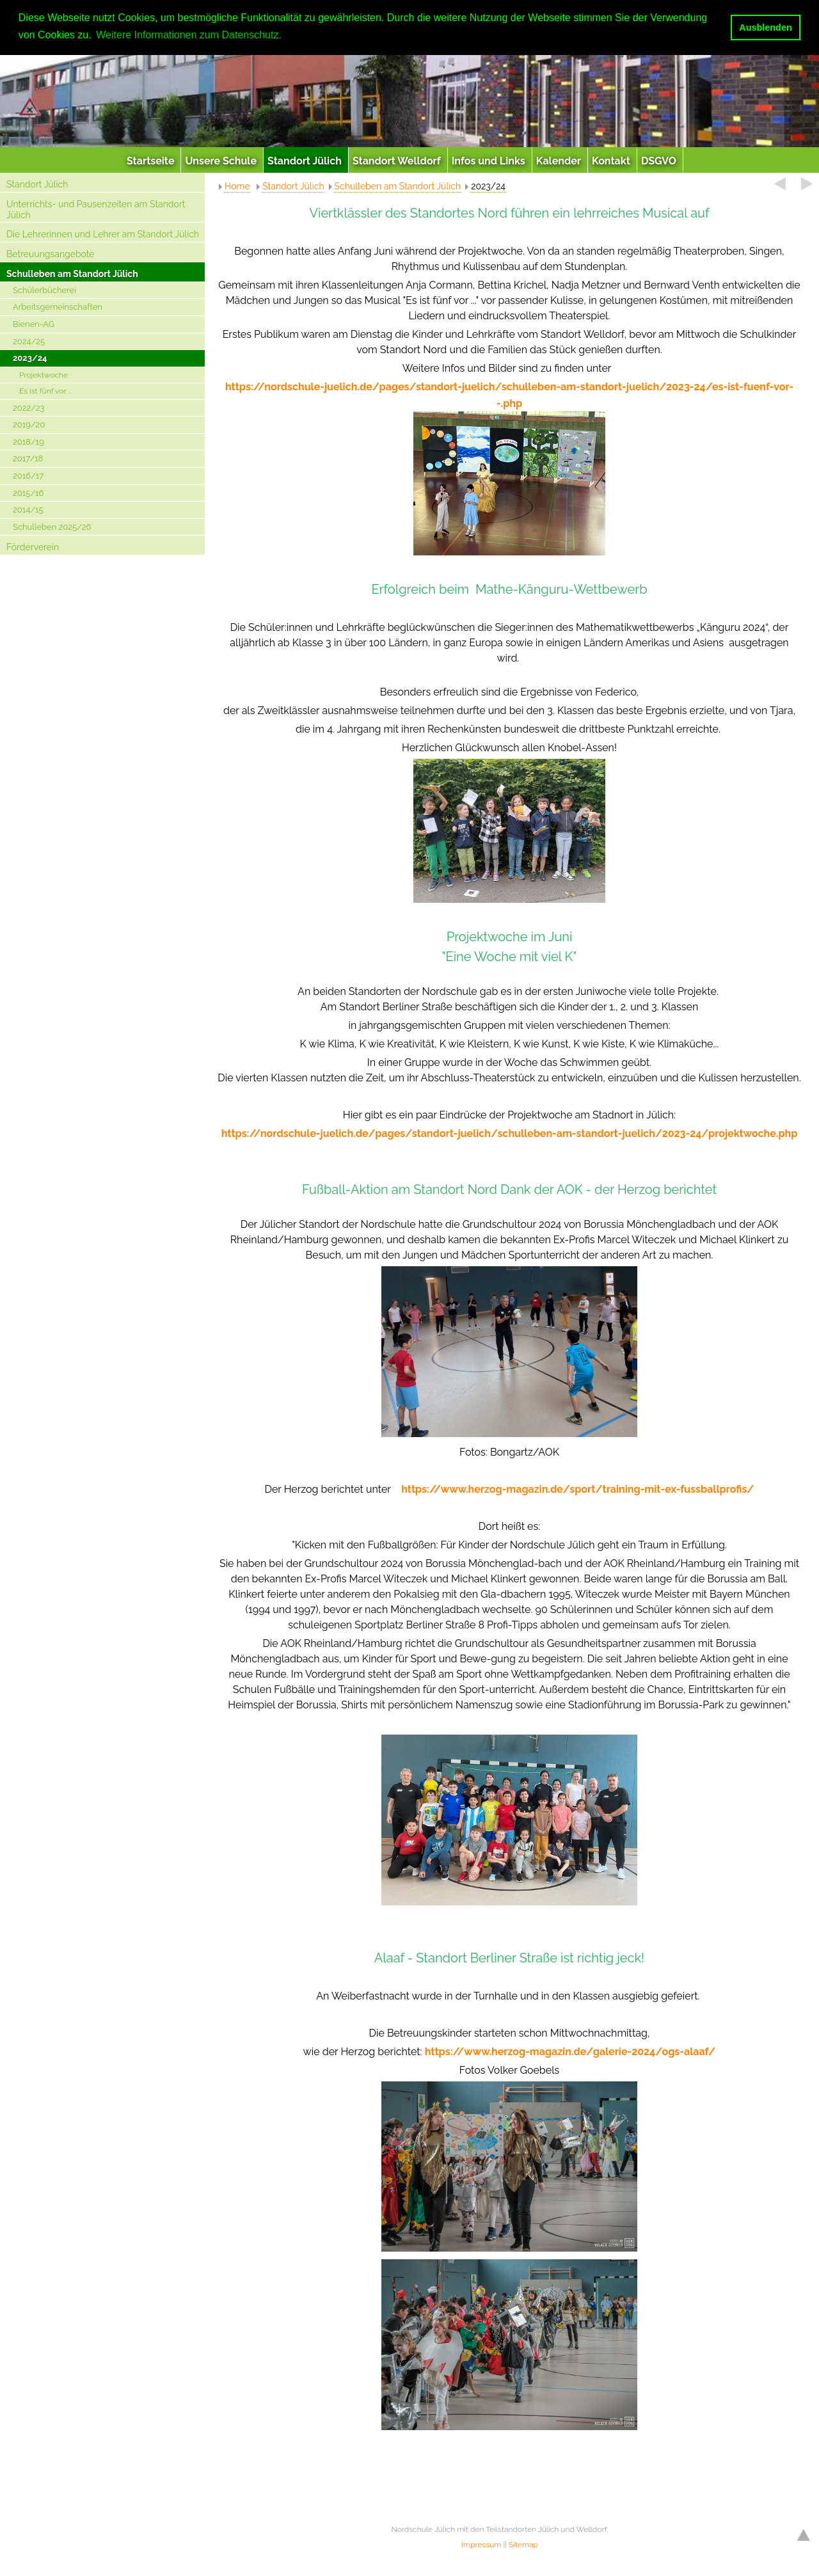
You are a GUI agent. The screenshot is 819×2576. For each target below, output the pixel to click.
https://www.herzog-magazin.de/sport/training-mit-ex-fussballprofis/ (577, 1489)
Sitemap (523, 2544)
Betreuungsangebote (50, 254)
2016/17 (28, 476)
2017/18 (28, 458)
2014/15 (28, 509)
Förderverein (32, 547)
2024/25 (29, 341)
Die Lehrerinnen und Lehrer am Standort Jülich (102, 234)
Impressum (481, 2544)
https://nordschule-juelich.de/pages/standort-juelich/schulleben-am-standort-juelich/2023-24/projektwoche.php (509, 1133)
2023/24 (30, 358)
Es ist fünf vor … (45, 390)
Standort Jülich (37, 184)
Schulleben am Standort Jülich (72, 274)
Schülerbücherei (44, 290)
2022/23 (29, 408)
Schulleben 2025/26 (52, 527)
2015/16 (28, 493)
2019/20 (29, 424)
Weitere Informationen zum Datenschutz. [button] (189, 34)
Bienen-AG (33, 324)
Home (237, 186)
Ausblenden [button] (765, 27)
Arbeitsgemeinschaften (57, 307)
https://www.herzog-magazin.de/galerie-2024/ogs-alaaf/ (570, 2052)
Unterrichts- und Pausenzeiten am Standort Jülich (96, 209)
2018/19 (28, 442)
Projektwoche (43, 374)
